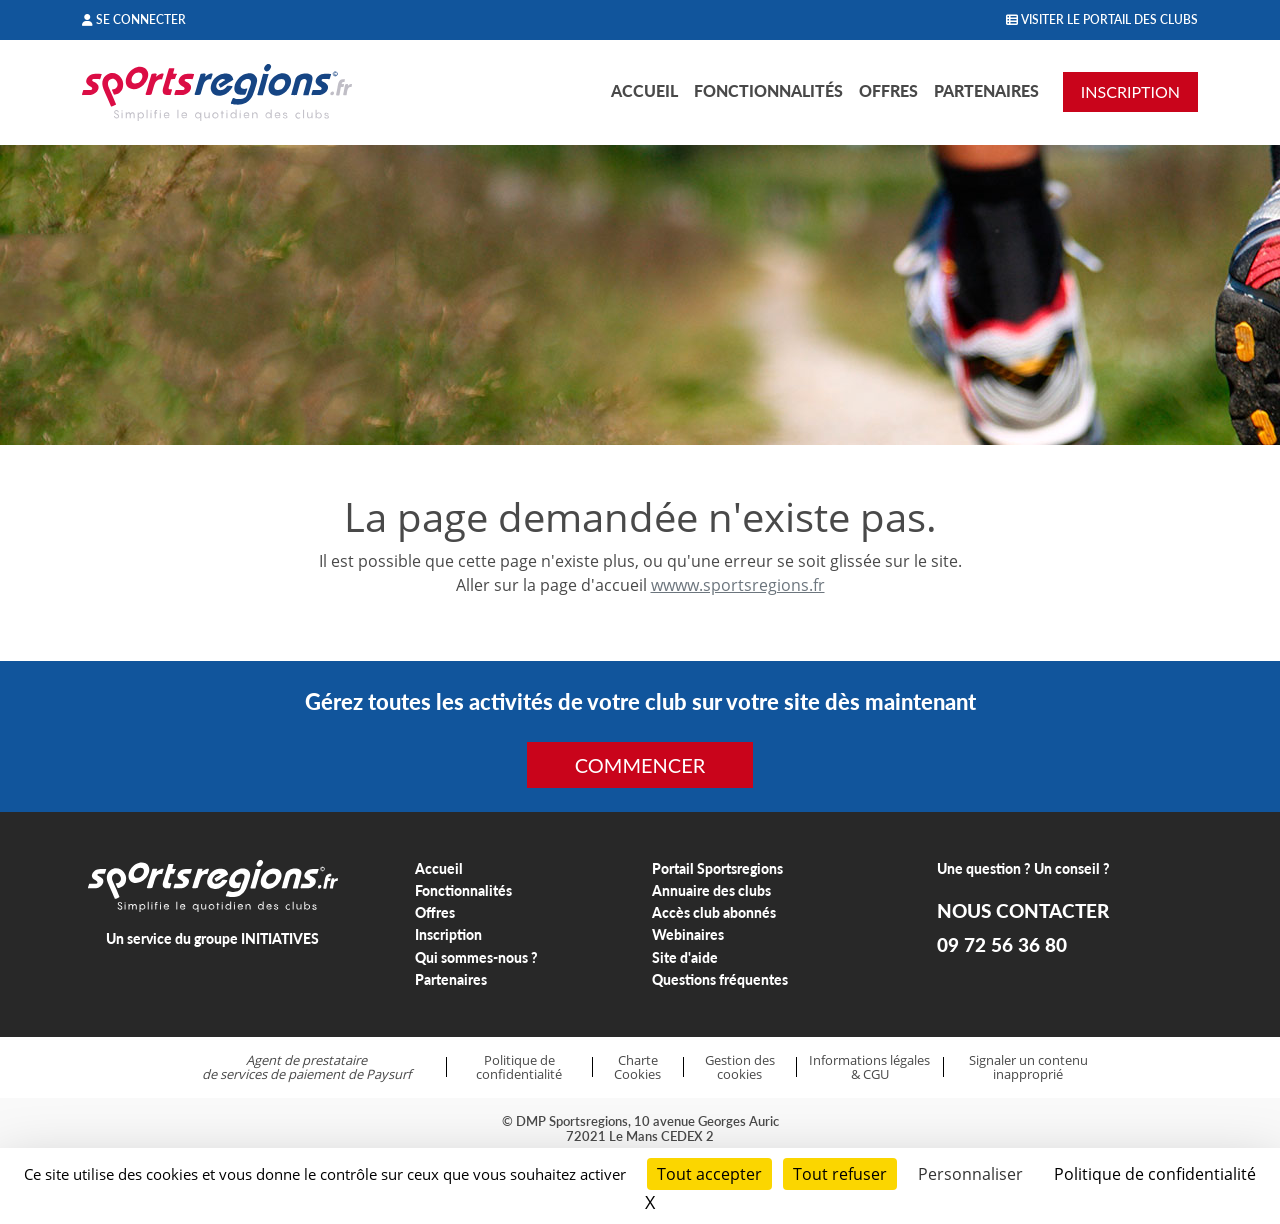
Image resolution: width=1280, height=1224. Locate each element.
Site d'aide (685, 957)
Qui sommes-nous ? (476, 957)
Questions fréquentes (720, 979)
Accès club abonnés (714, 912)
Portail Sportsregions (717, 868)
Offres (888, 90)
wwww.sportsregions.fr (738, 585)
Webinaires (688, 934)
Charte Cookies (637, 1067)
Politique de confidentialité (519, 1067)
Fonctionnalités (768, 90)
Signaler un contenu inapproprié (1028, 1067)
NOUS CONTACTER (1023, 911)
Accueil (644, 90)
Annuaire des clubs (711, 890)
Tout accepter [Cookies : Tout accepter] (709, 1174)
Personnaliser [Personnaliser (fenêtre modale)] (970, 1174)
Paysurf (388, 1074)
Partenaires (986, 90)
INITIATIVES (280, 938)
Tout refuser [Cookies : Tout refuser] (840, 1174)
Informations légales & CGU (869, 1067)
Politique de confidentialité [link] (1155, 1174)
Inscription (448, 934)
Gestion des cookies (740, 1067)
